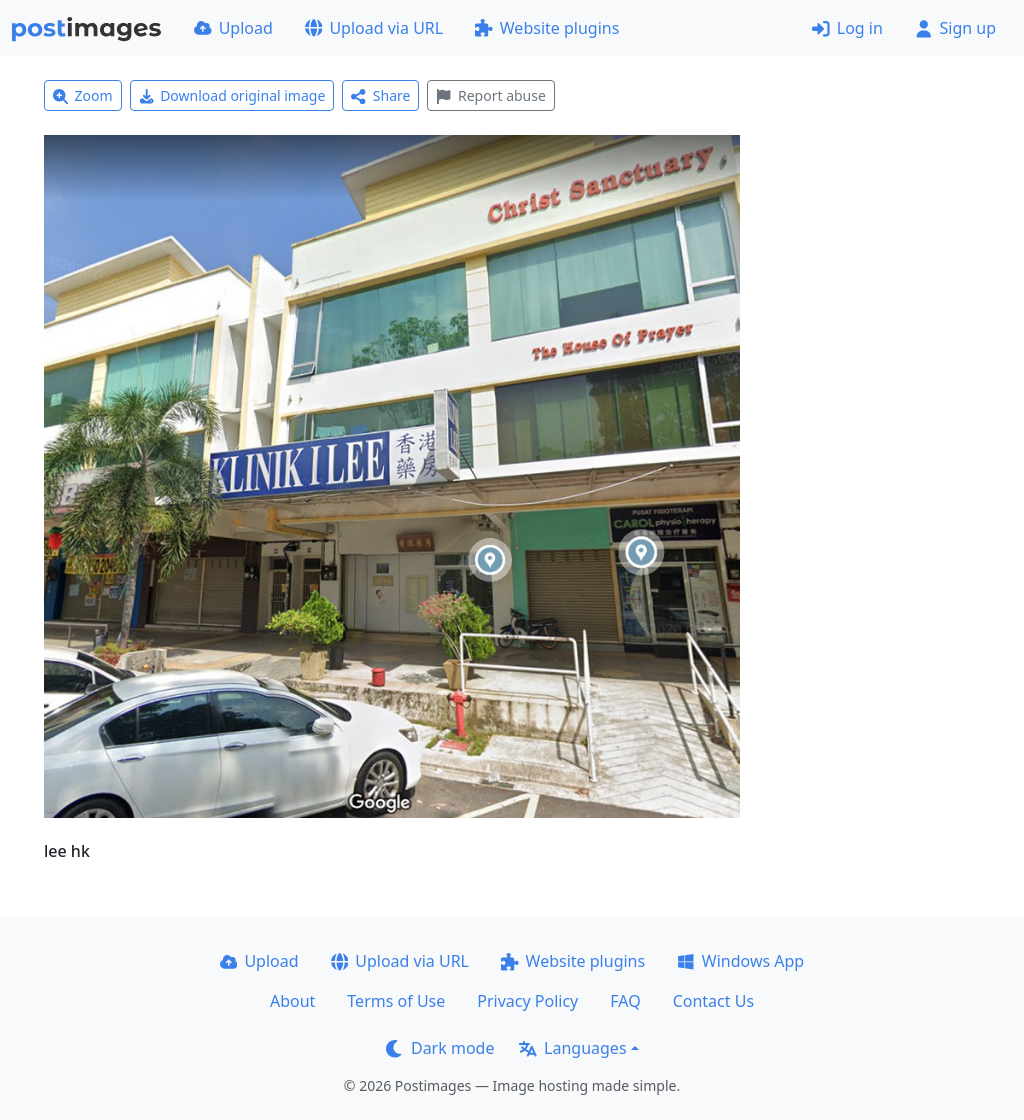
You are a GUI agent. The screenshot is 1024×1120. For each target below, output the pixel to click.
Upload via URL (374, 28)
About (292, 1001)
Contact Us (713, 1001)
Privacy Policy (527, 1001)
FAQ (625, 1001)
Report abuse (490, 95)
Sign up (955, 28)
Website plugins (547, 28)
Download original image (232, 95)
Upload (233, 28)
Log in (847, 28)
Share (380, 95)
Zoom (83, 95)
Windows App (740, 961)
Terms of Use (396, 1001)
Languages (572, 1048)
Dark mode (440, 1048)
